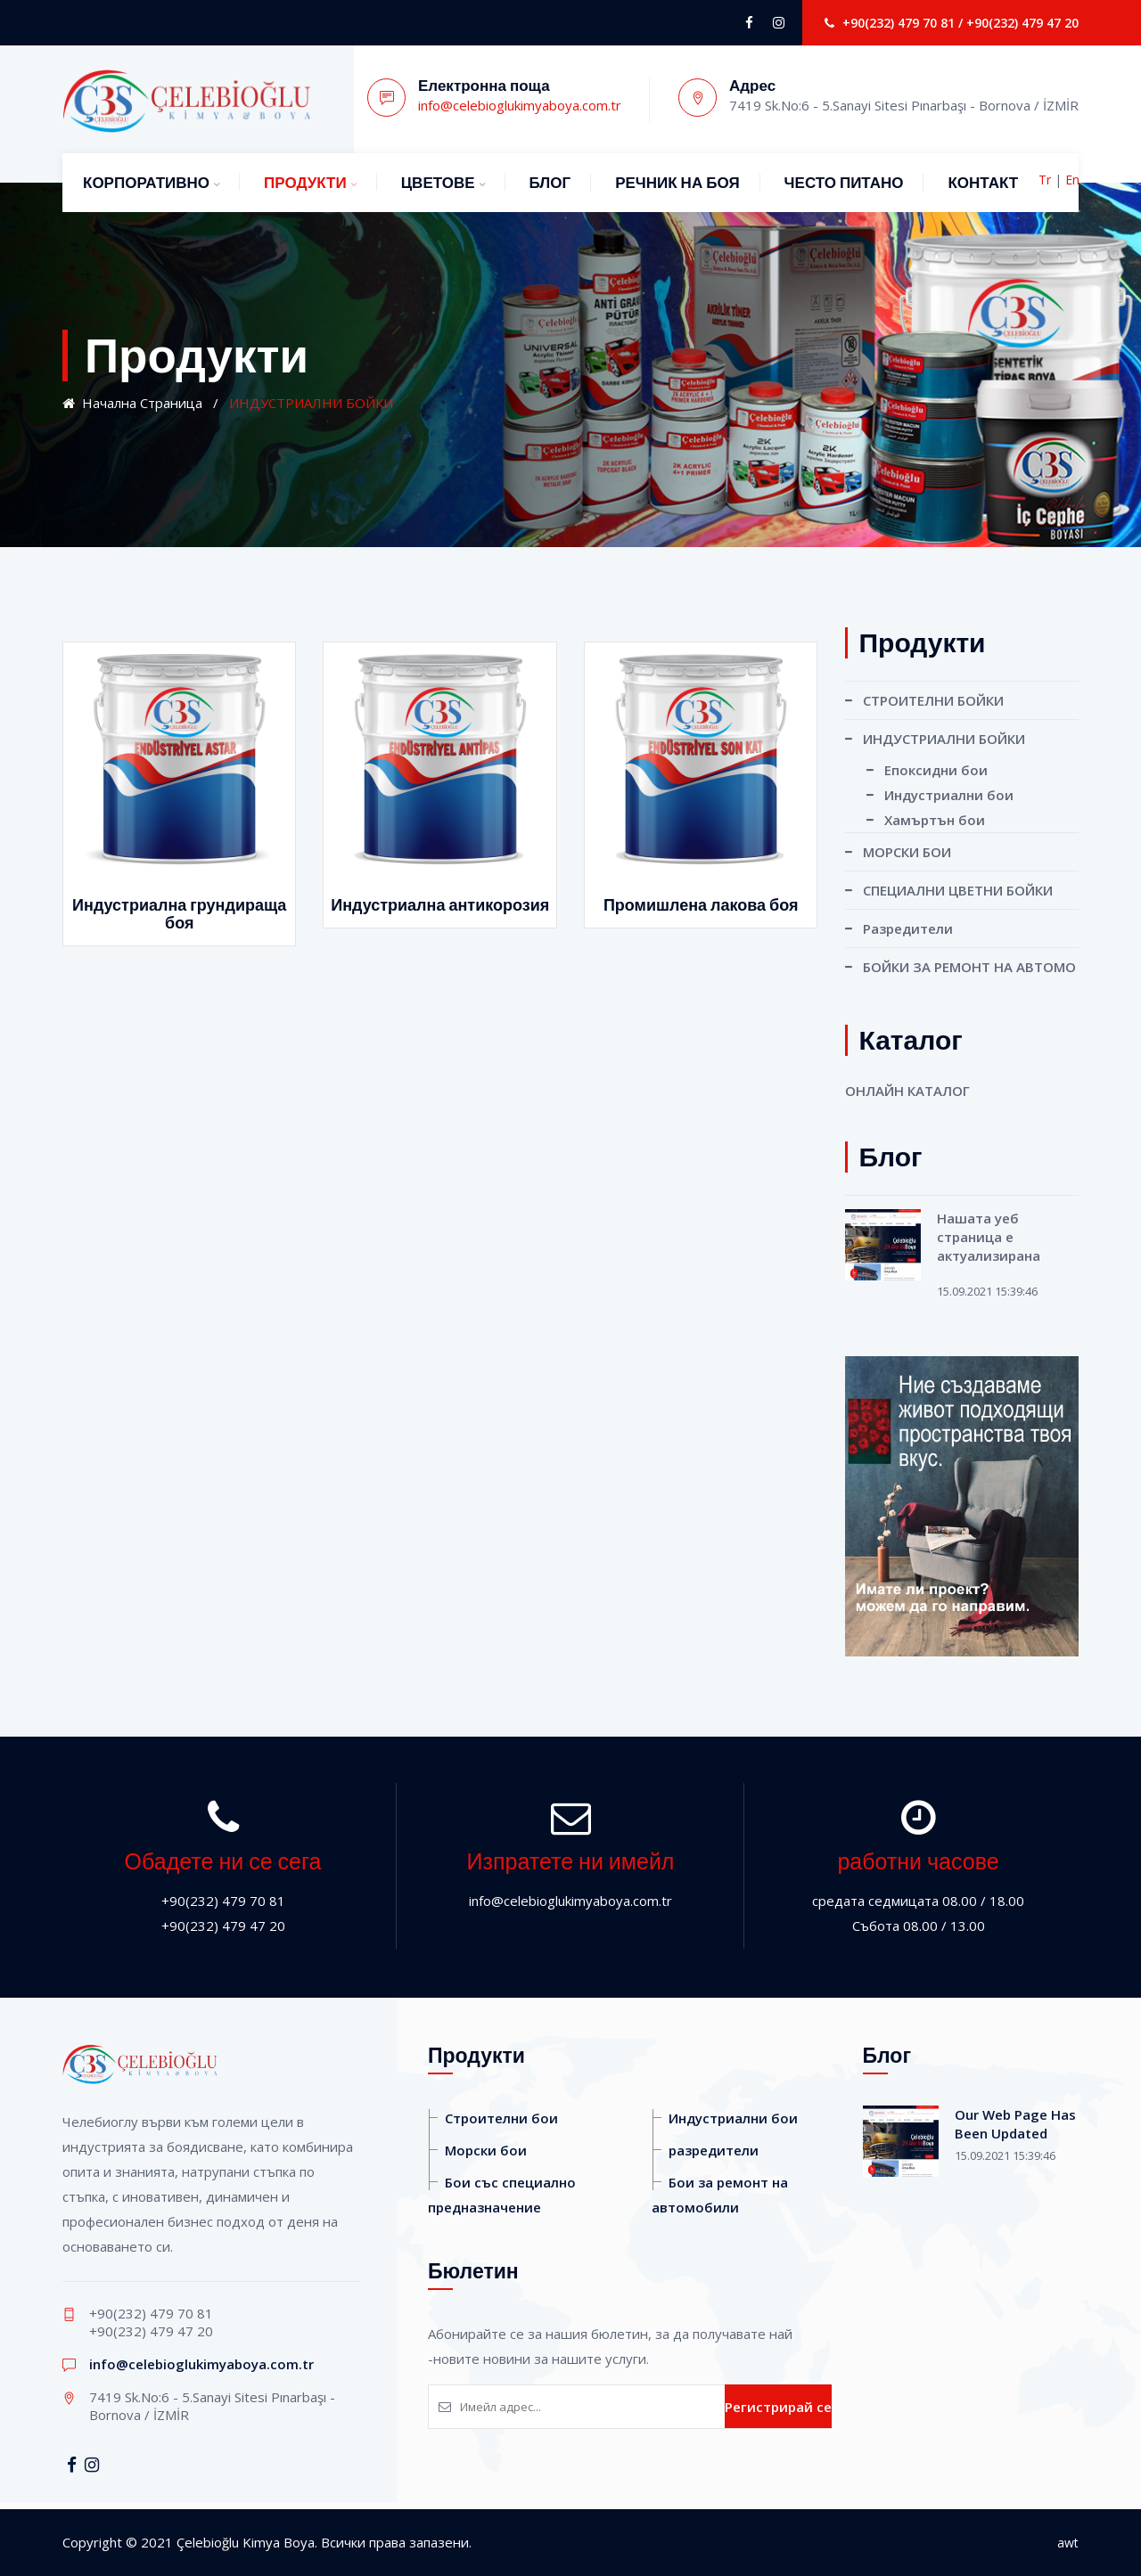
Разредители (908, 928)
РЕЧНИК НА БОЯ (677, 182)
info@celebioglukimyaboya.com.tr (519, 105)
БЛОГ (550, 182)
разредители (714, 2150)
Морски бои (486, 2150)
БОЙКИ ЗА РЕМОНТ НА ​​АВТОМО (969, 967)
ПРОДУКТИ (305, 182)
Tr (1044, 179)
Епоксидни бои (936, 770)
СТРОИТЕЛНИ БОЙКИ (933, 700)
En (1072, 179)
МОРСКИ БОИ (907, 852)
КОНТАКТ (983, 182)
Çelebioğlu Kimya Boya (245, 2542)
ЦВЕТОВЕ (438, 182)
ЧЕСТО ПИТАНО (844, 182)
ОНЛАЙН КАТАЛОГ (907, 1091)
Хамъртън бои (934, 820)
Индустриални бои (949, 795)
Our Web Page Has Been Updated (1015, 2124)
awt (1068, 2542)
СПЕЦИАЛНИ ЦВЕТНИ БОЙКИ (958, 890)
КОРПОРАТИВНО (146, 182)
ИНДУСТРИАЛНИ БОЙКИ (944, 739)
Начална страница (132, 403)
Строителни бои (501, 2118)
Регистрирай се (778, 2407)
